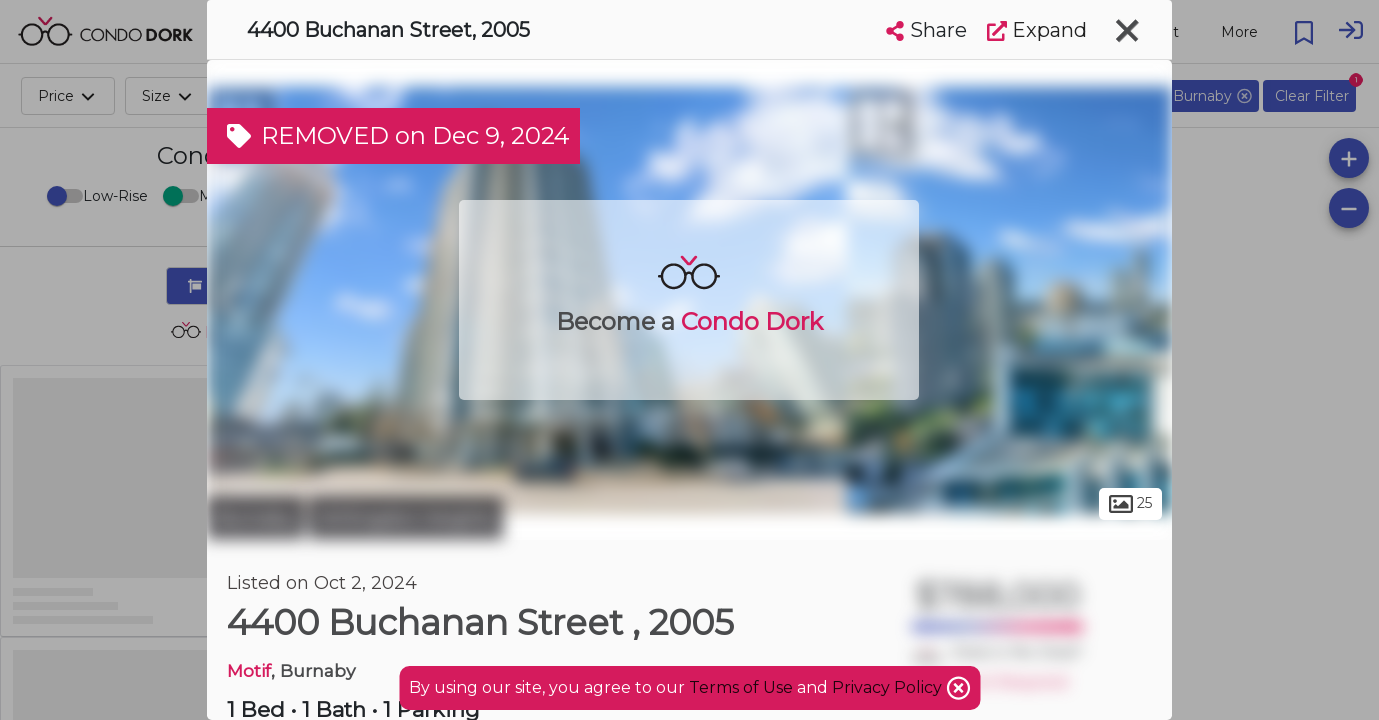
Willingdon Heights (406, 518)
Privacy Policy (889, 687)
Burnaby (255, 518)
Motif (249, 670)
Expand (1037, 30)
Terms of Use (741, 687)
